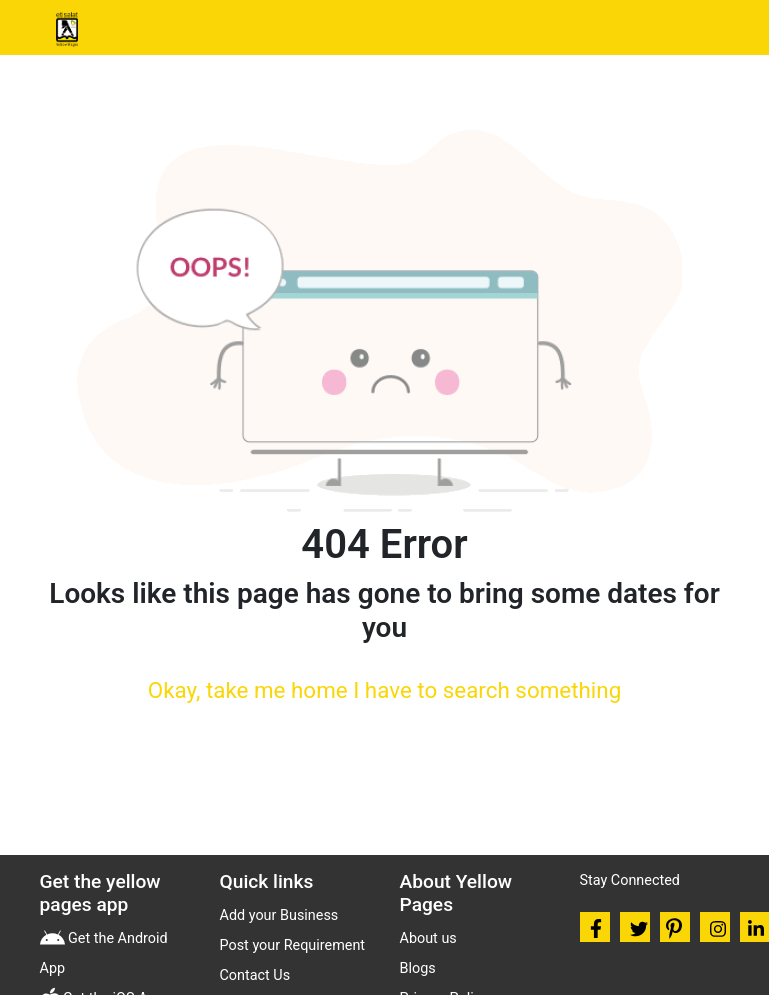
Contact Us (255, 975)
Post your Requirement (293, 945)
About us (428, 938)
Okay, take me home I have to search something (384, 690)
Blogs (418, 968)
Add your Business (279, 915)
